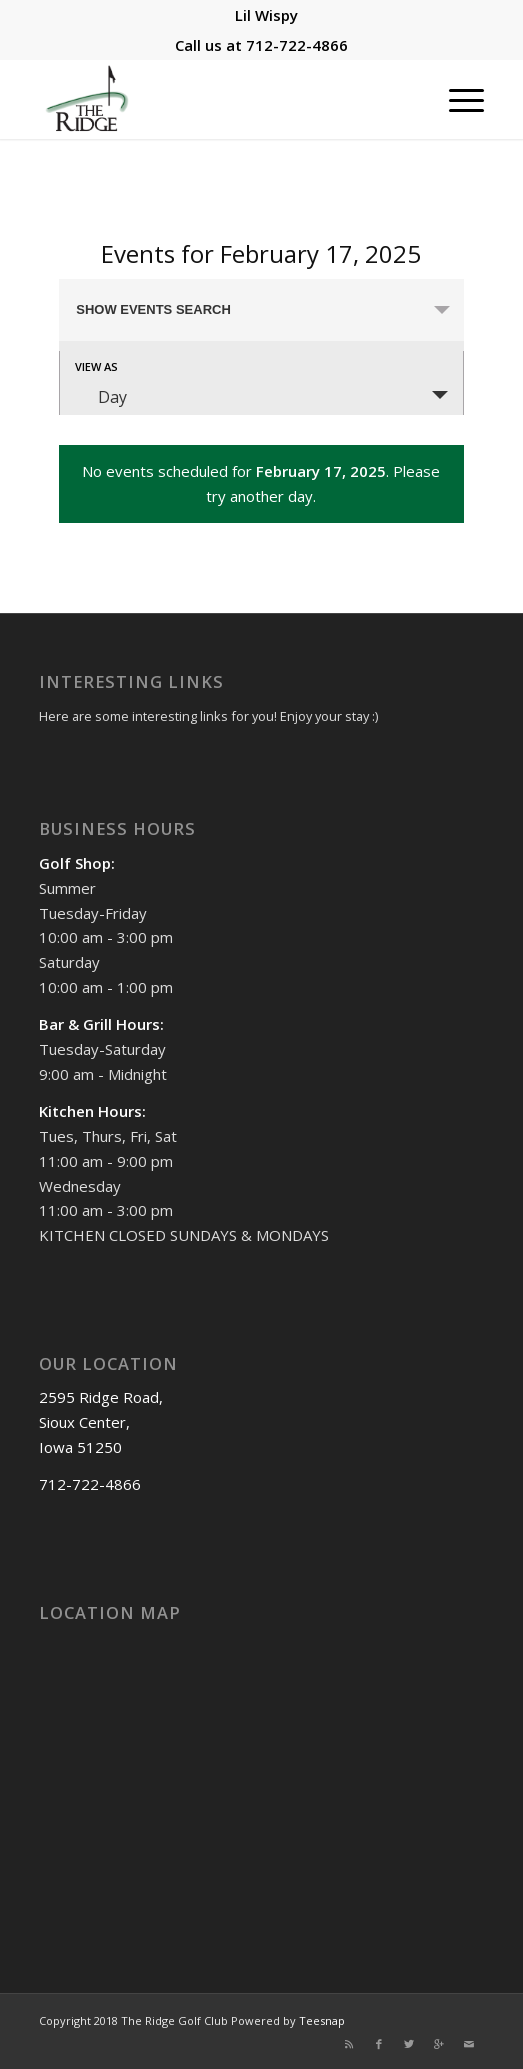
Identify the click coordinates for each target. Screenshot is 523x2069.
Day (100, 397)
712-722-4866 (297, 45)
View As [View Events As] (96, 366)
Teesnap (322, 2020)
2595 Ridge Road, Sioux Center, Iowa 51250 (101, 1422)
